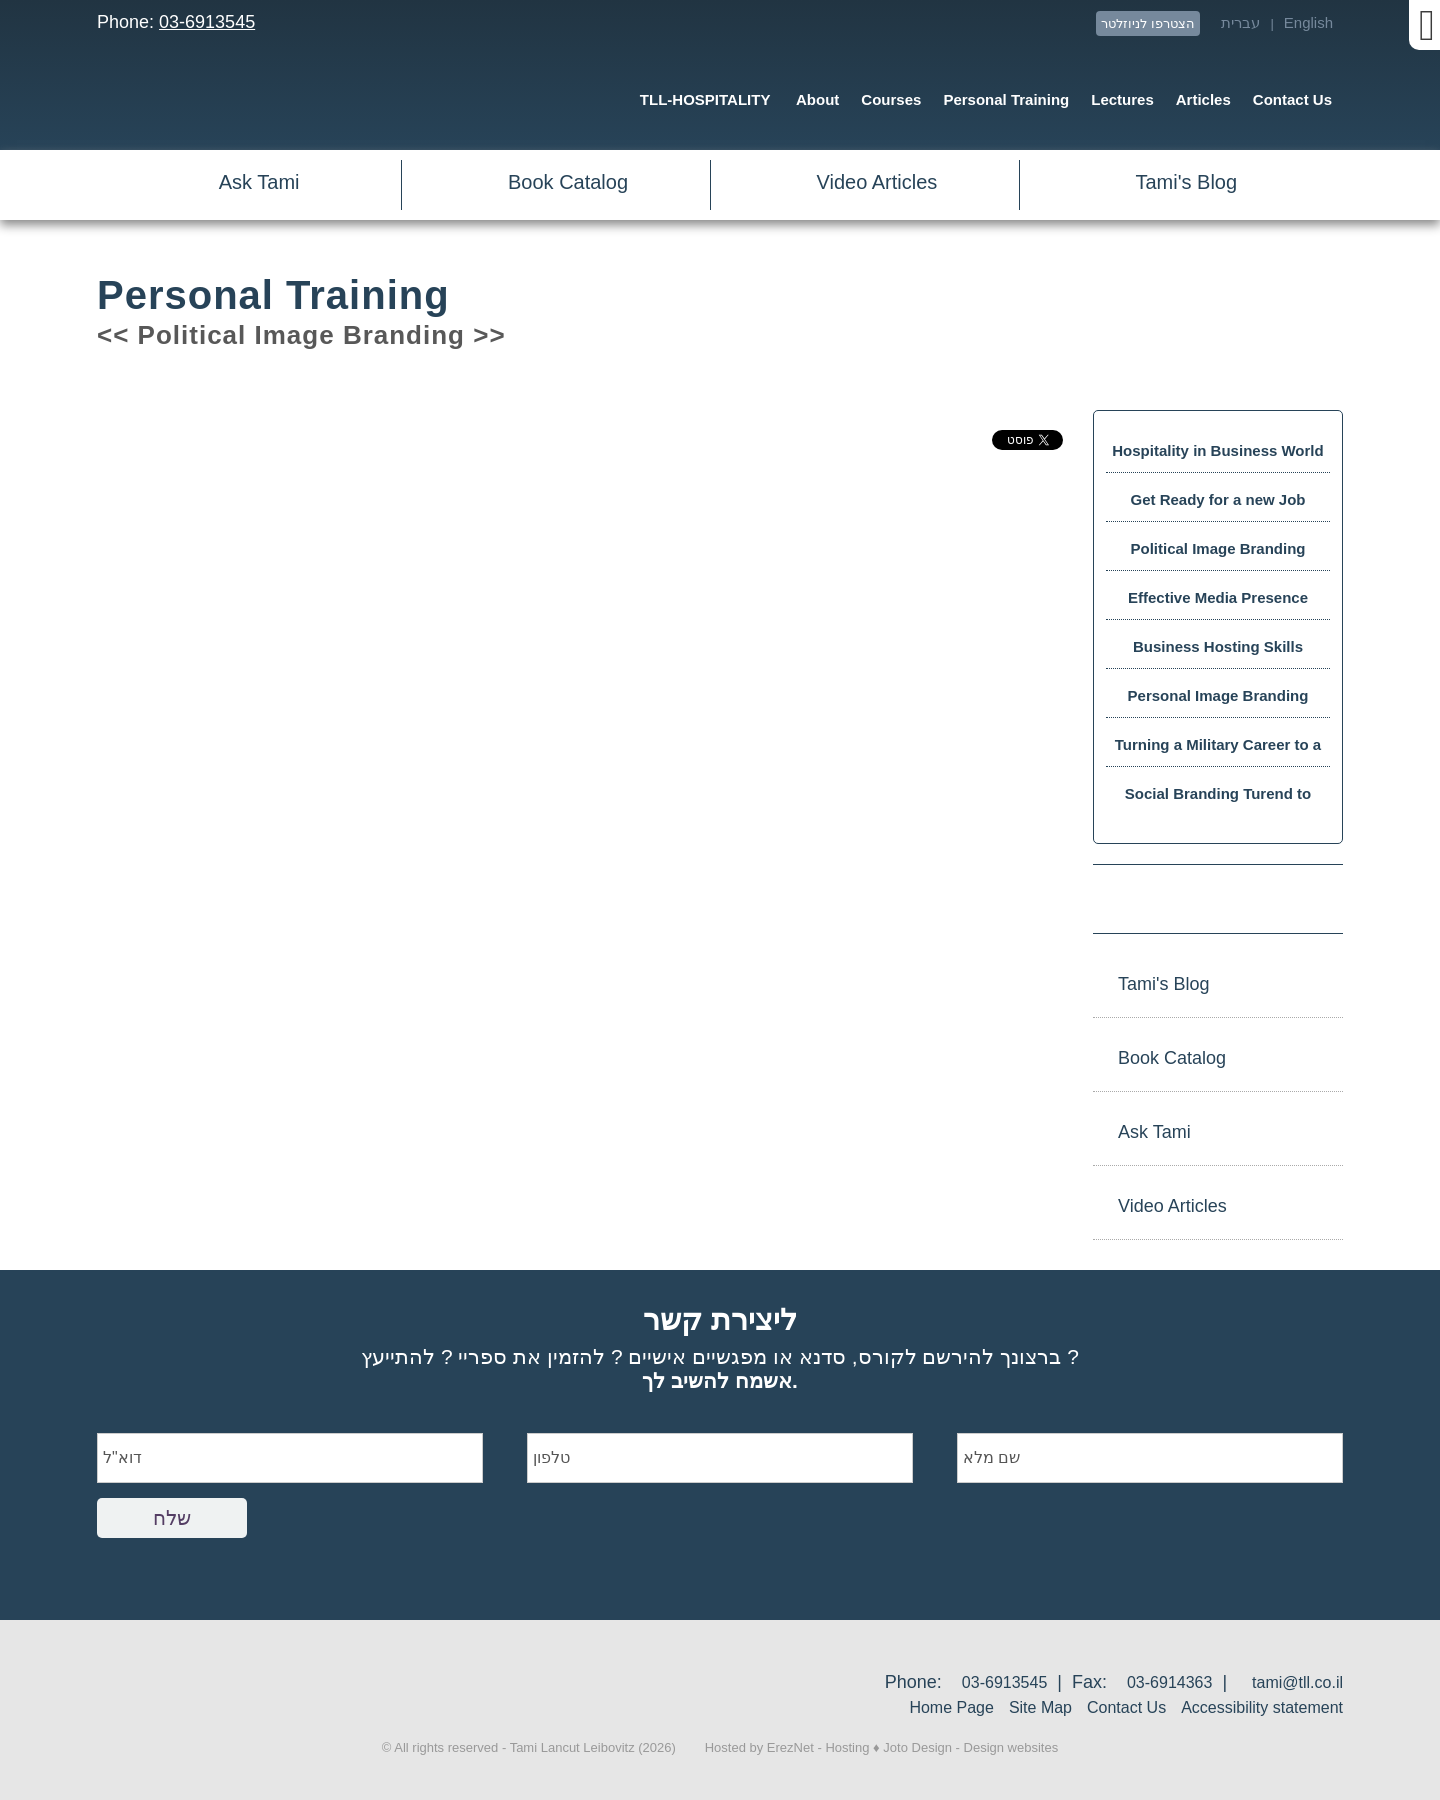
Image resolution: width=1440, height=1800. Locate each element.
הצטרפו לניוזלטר (1148, 23)
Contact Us (1126, 1707)
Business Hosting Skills (1218, 646)
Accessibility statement (1262, 1707)
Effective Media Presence (1218, 597)
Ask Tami (259, 182)
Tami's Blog (1186, 182)
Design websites (1011, 1747)
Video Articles (877, 182)
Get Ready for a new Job (1217, 499)
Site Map (1040, 1707)
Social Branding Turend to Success (1218, 800)
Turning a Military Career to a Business (1218, 751)
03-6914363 (1169, 1682)
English (1308, 22)
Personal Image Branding (1218, 695)
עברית (1240, 22)
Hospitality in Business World (1217, 450)
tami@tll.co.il (1297, 1682)
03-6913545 (207, 22)
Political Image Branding (1217, 548)
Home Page (951, 1707)
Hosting (847, 1747)
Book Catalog (568, 182)
